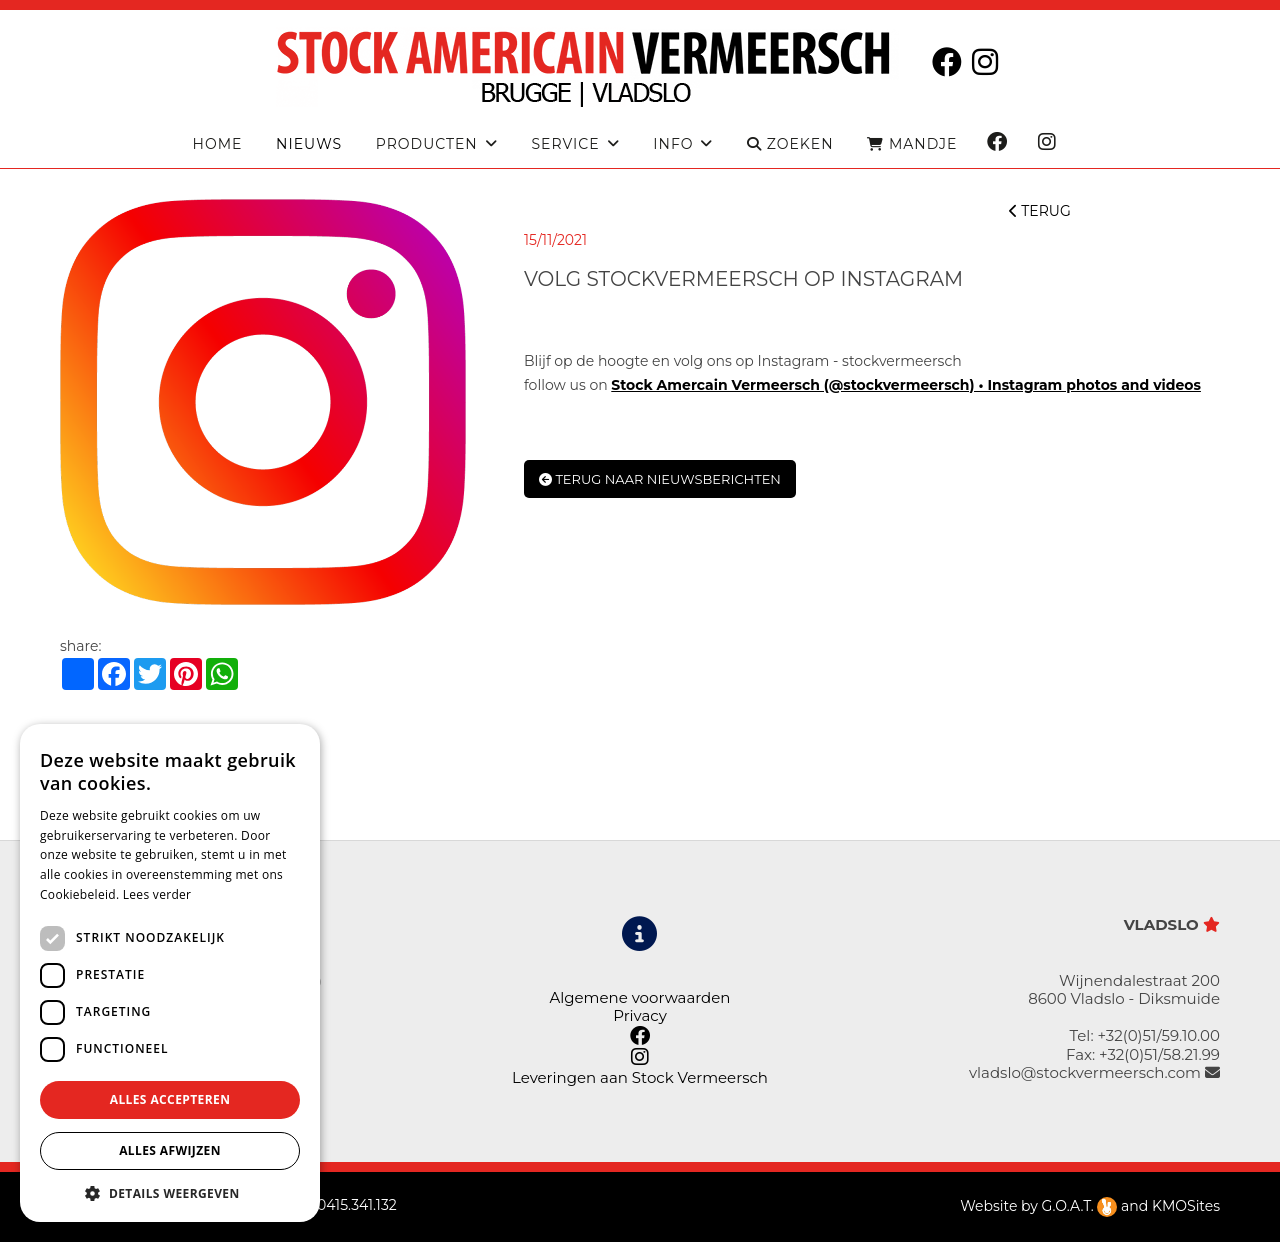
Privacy (640, 1015)
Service (565, 144)
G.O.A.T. (1080, 1206)
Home (218, 144)
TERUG (1040, 211)
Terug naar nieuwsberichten (660, 479)
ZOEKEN (790, 144)
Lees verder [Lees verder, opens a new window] (157, 894)
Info (673, 144)
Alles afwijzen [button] (170, 1150)
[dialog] (170, 973)
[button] (170, 1192)
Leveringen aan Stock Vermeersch (640, 1077)
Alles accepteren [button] (170, 1099)
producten (427, 144)
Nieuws (309, 144)
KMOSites (1186, 1206)
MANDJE (912, 144)
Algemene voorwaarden (639, 997)
